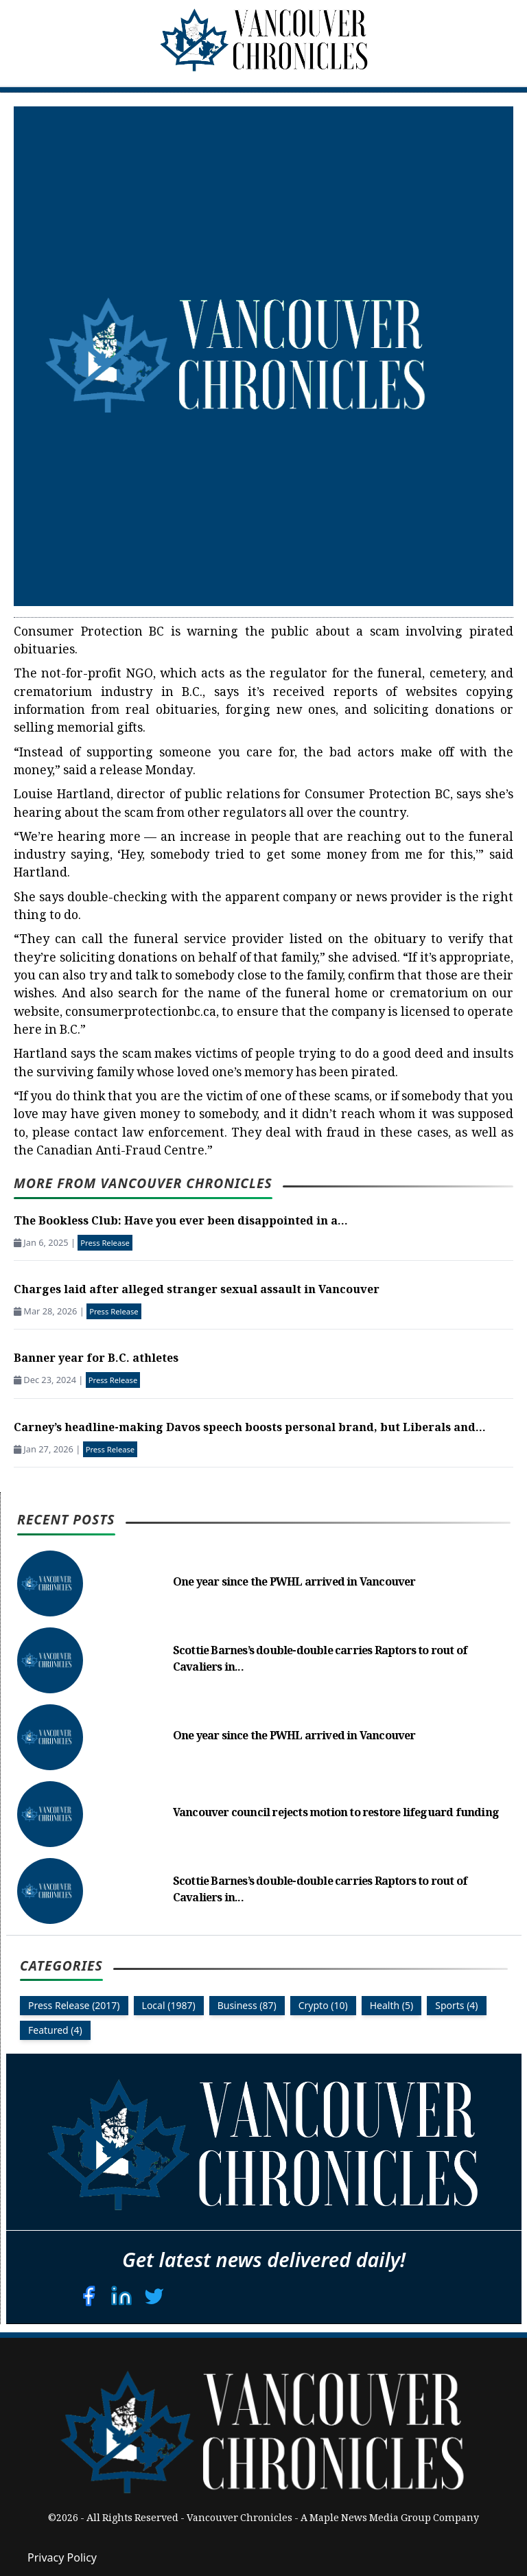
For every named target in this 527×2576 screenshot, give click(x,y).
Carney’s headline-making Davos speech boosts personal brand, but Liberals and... (250, 1428)
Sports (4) (456, 2005)
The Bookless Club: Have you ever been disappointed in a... (181, 1222)
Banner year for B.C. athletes (96, 1359)
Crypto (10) (323, 2005)
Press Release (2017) (74, 2005)
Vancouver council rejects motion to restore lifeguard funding (336, 1814)
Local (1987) (169, 2005)
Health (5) (392, 2005)
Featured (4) (55, 2030)
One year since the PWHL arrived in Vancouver (294, 1583)
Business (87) (247, 2005)
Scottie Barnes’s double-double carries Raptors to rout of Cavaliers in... (320, 1660)
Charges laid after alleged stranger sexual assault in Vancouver (196, 1290)
